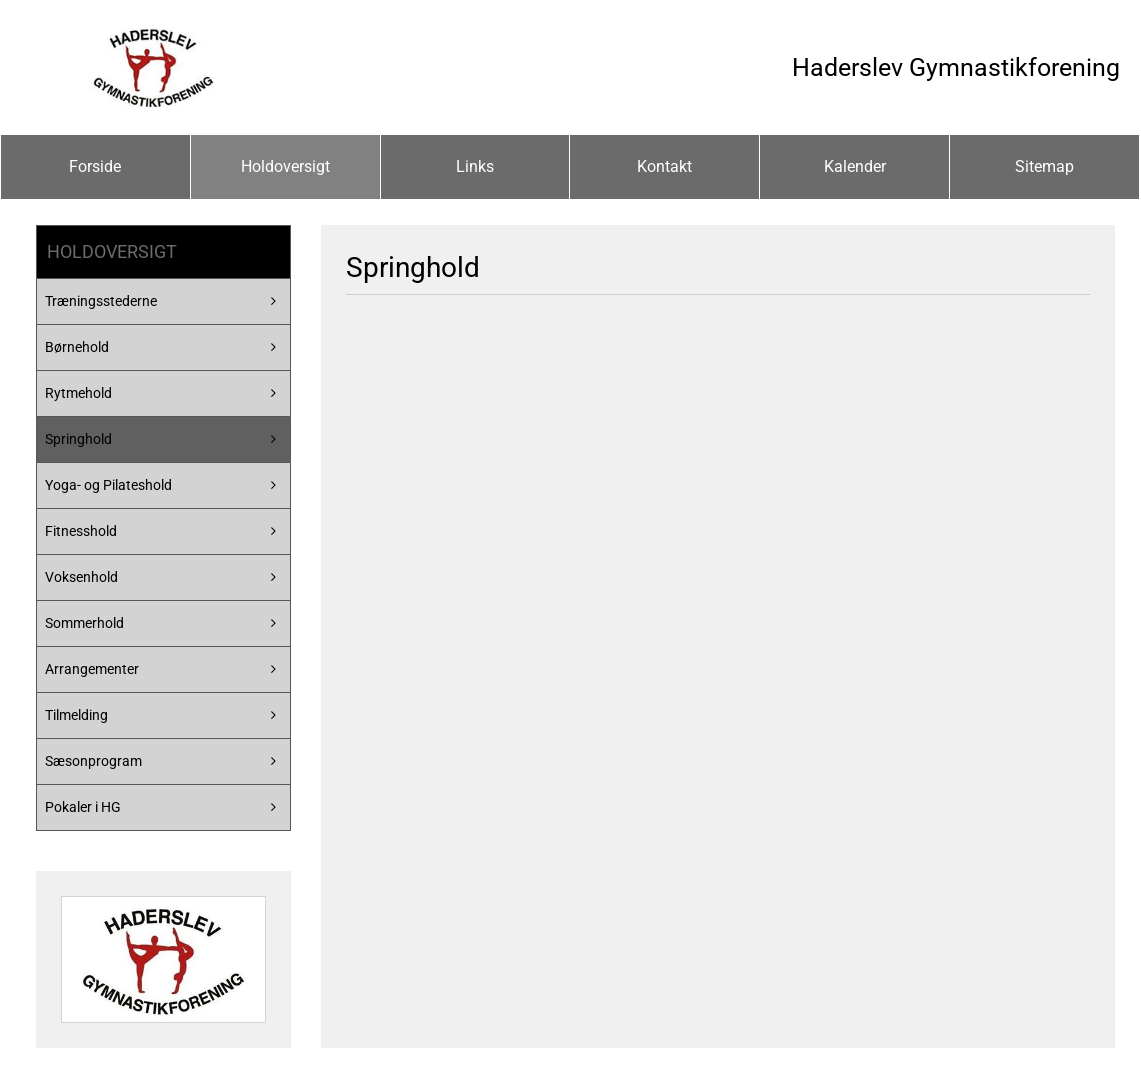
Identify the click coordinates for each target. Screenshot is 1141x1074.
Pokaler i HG (83, 807)
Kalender (855, 166)
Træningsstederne (101, 301)
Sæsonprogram (93, 761)
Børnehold (77, 347)
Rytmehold (78, 393)
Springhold (78, 439)
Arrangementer (92, 669)
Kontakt (664, 166)
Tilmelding (76, 715)
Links (475, 166)
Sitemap (1044, 166)
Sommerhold (84, 623)
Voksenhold (81, 577)
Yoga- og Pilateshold (108, 485)
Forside (95, 166)
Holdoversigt (285, 166)
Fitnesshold (81, 531)
